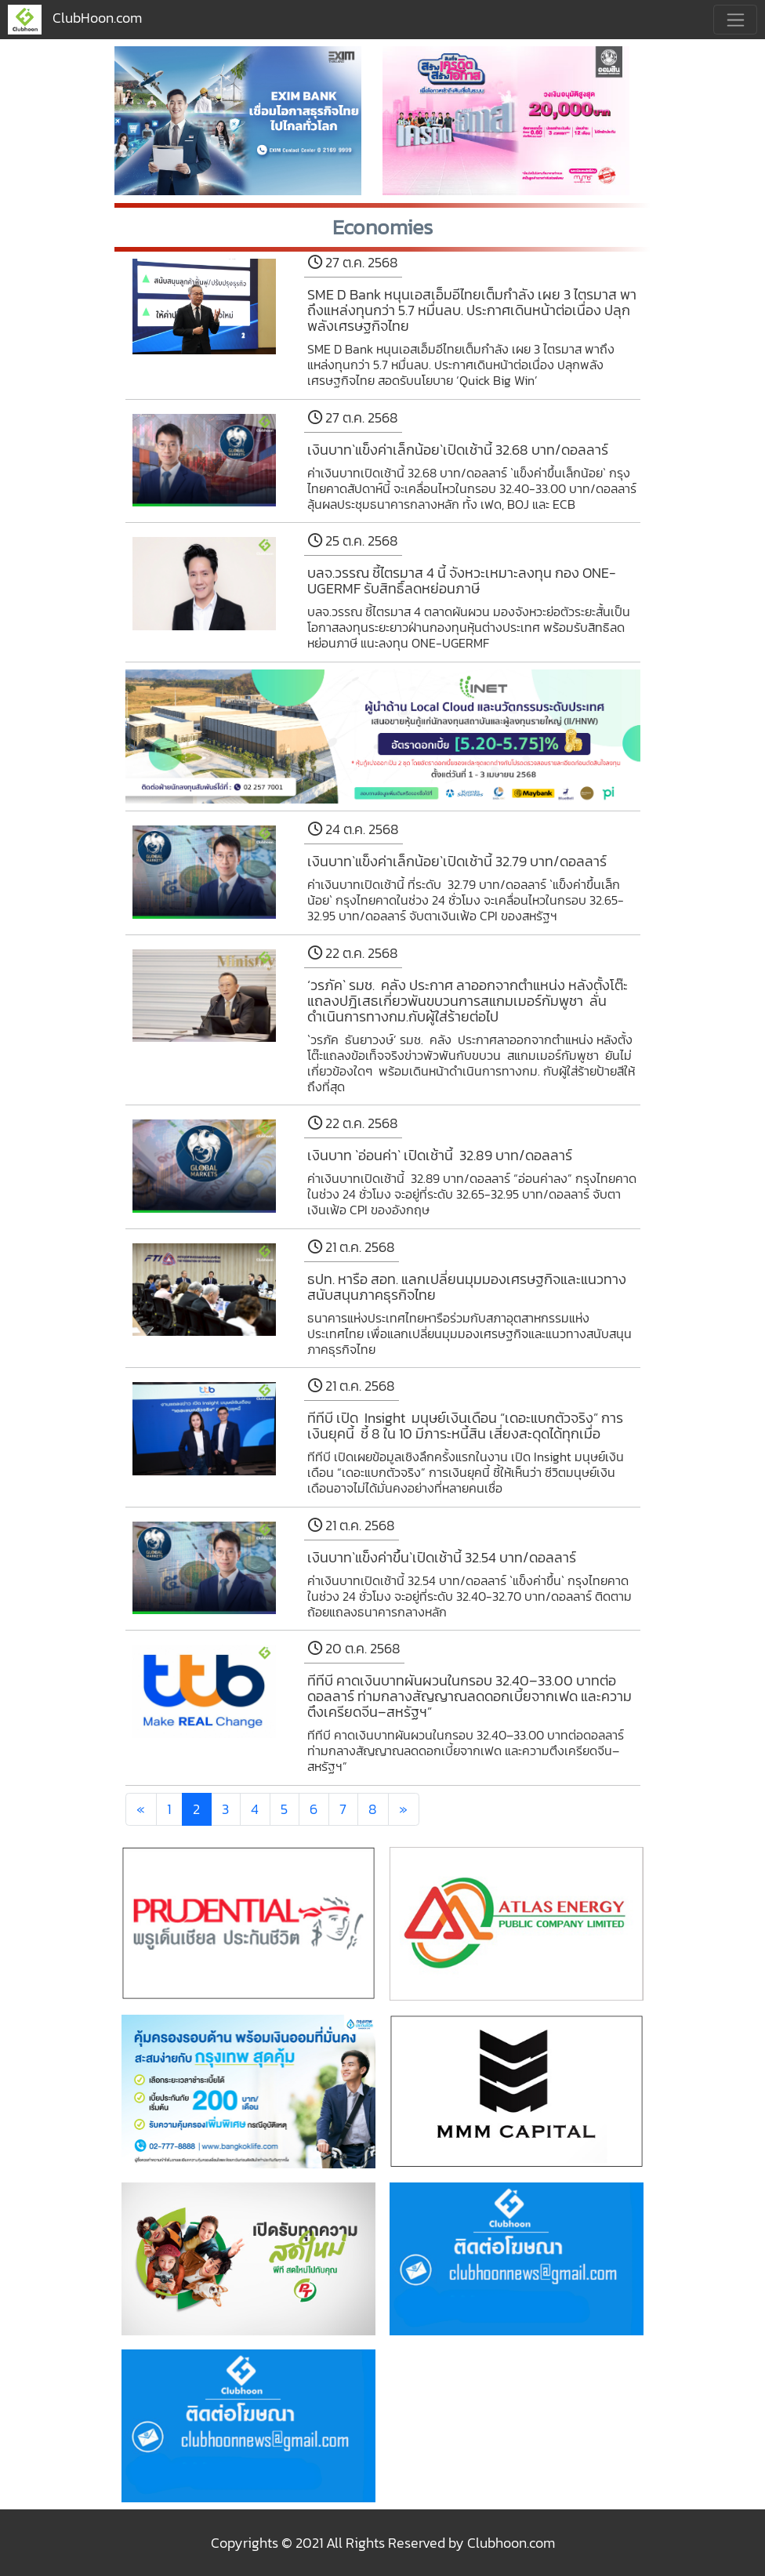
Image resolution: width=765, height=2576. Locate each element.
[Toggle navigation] (735, 19)
